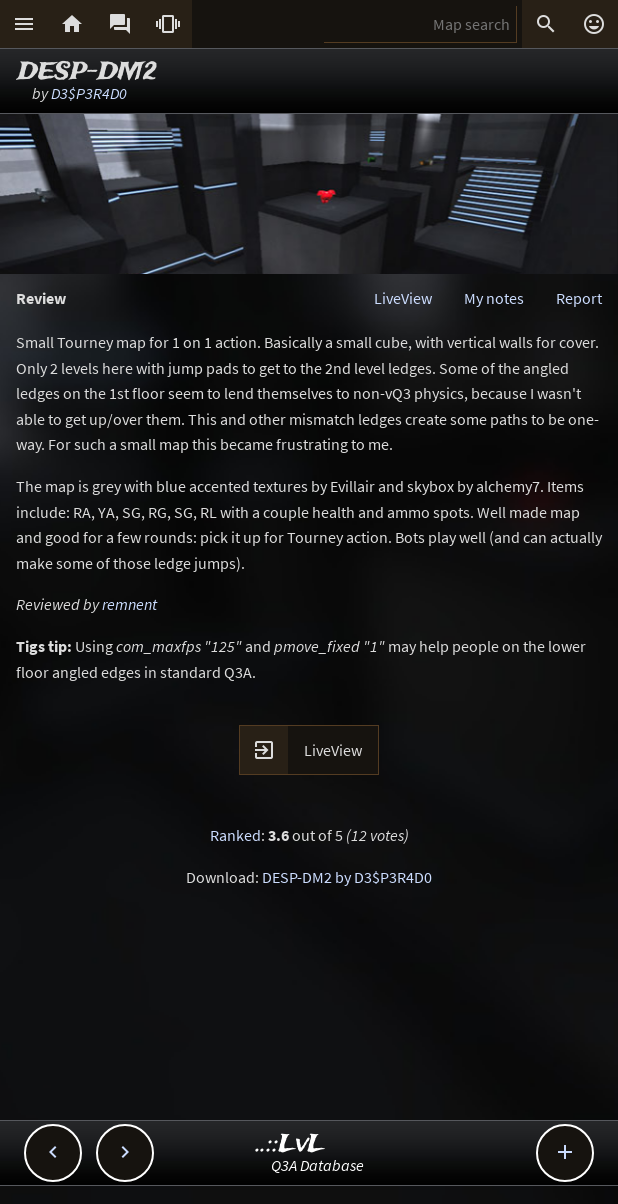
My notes (494, 298)
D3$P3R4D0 (89, 93)
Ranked (235, 835)
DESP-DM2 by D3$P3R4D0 (347, 877)
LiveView (403, 298)
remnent (129, 604)
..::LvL (290, 1144)
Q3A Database (317, 1165)
